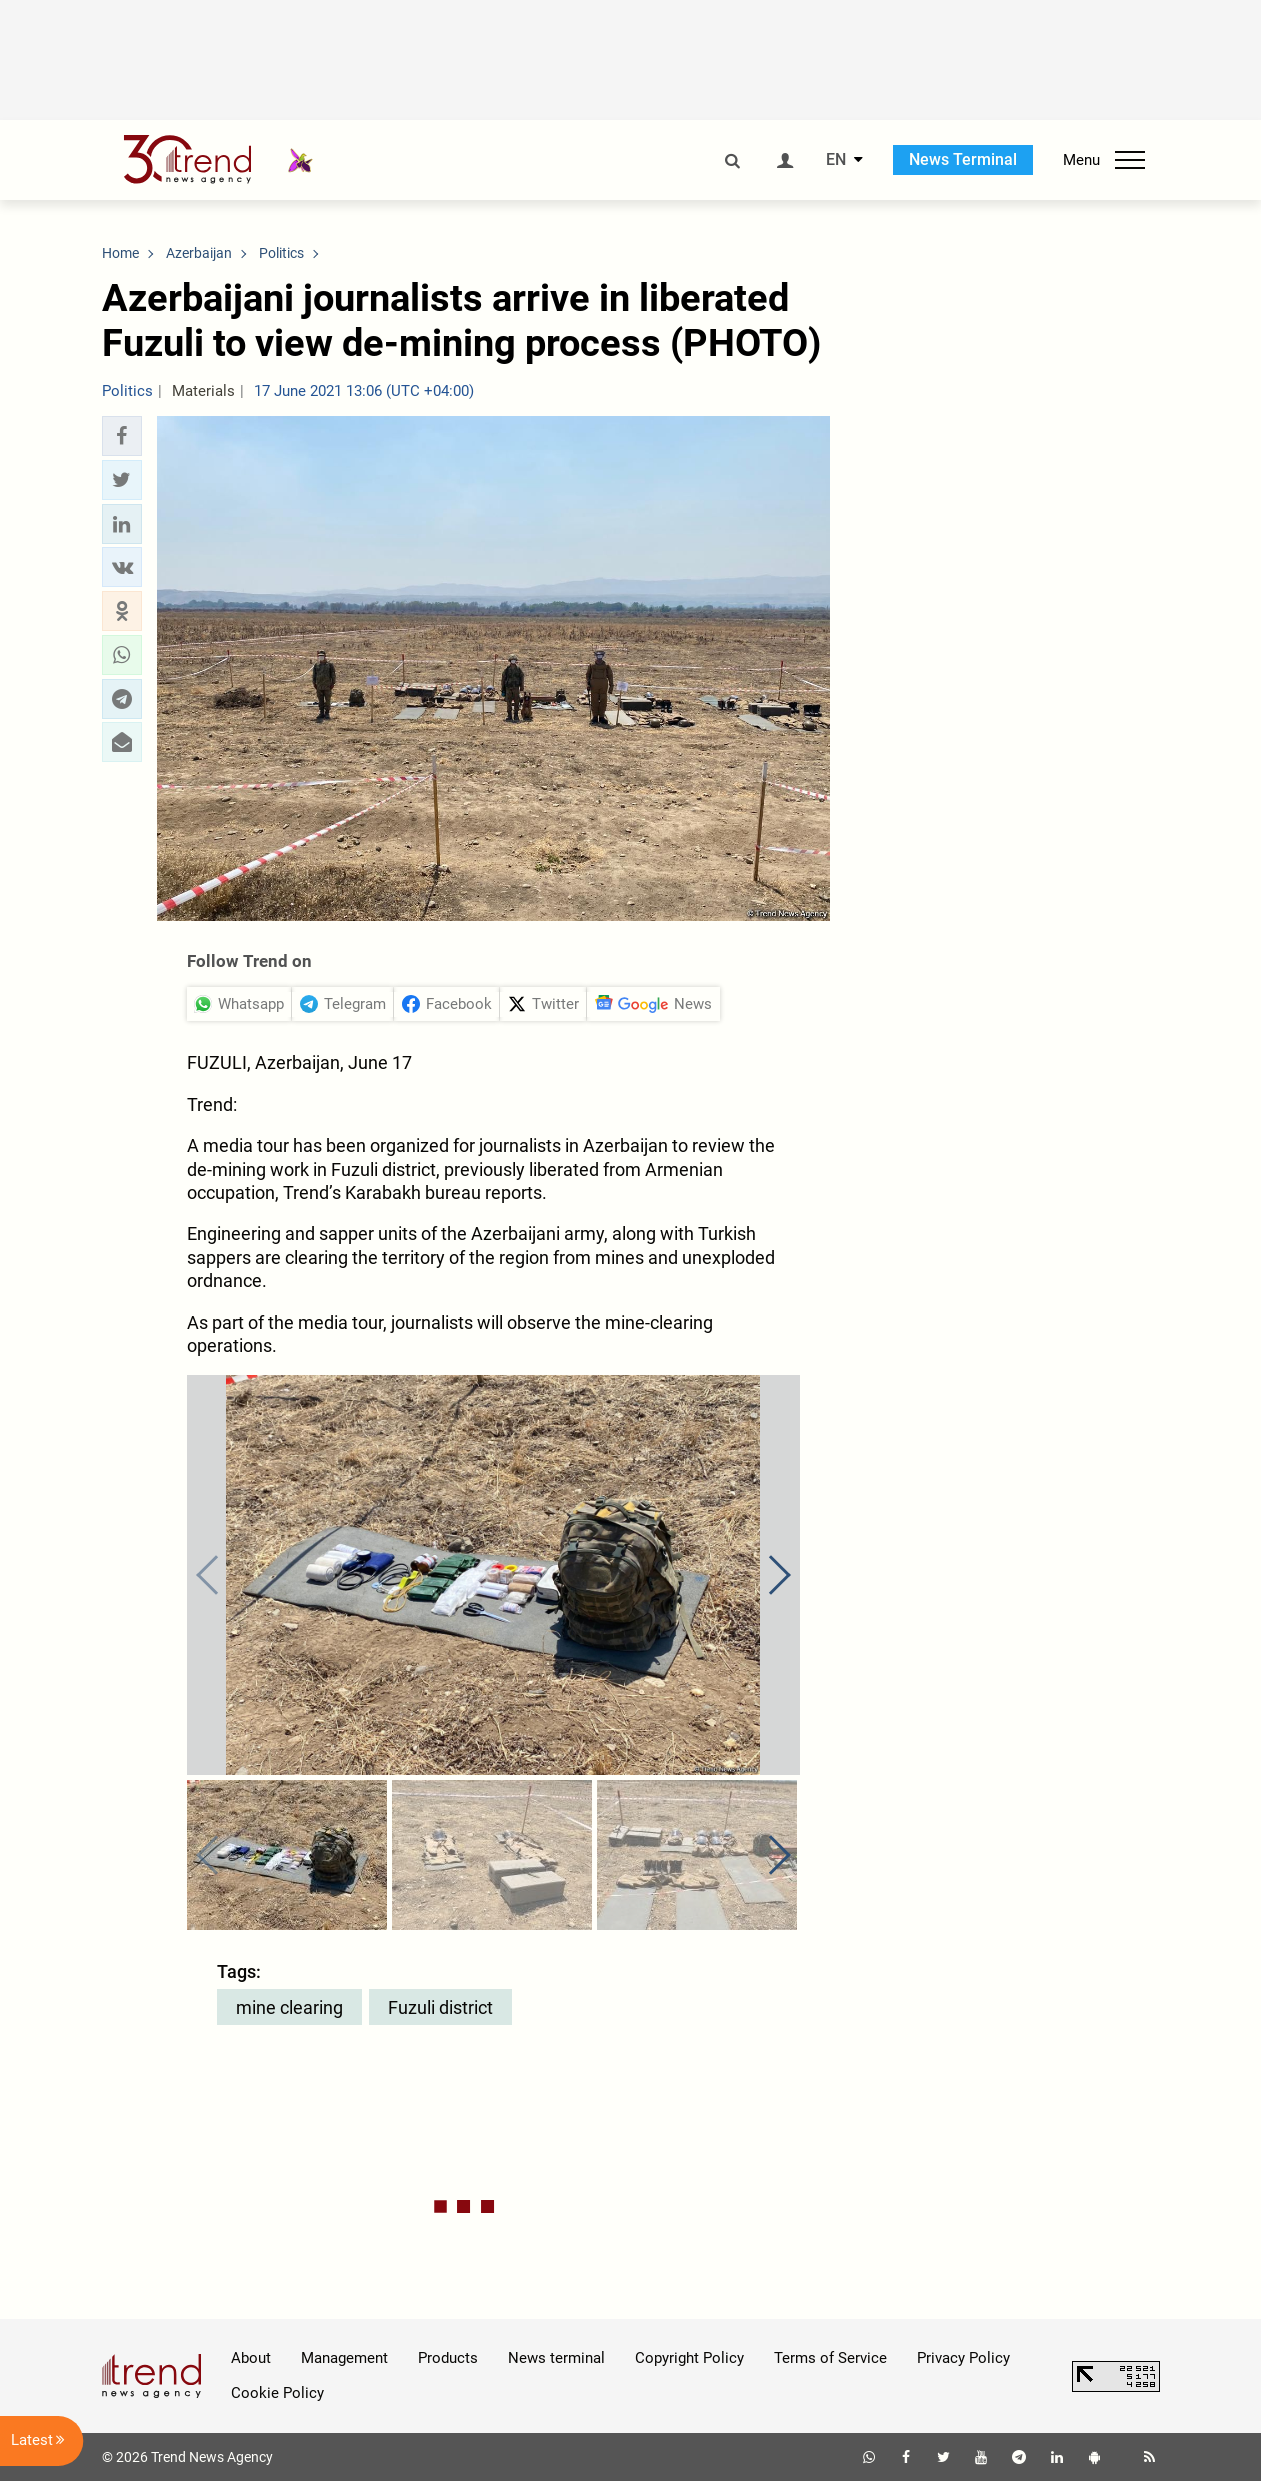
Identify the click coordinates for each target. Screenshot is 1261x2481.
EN (836, 160)
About (251, 2358)
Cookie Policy (277, 2393)
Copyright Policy (689, 2358)
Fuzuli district (440, 2007)
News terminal (556, 2358)
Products (448, 2358)
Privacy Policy (963, 2358)
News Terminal (963, 159)
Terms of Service (830, 2358)
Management (344, 2358)
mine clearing (289, 2007)
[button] (122, 436)
